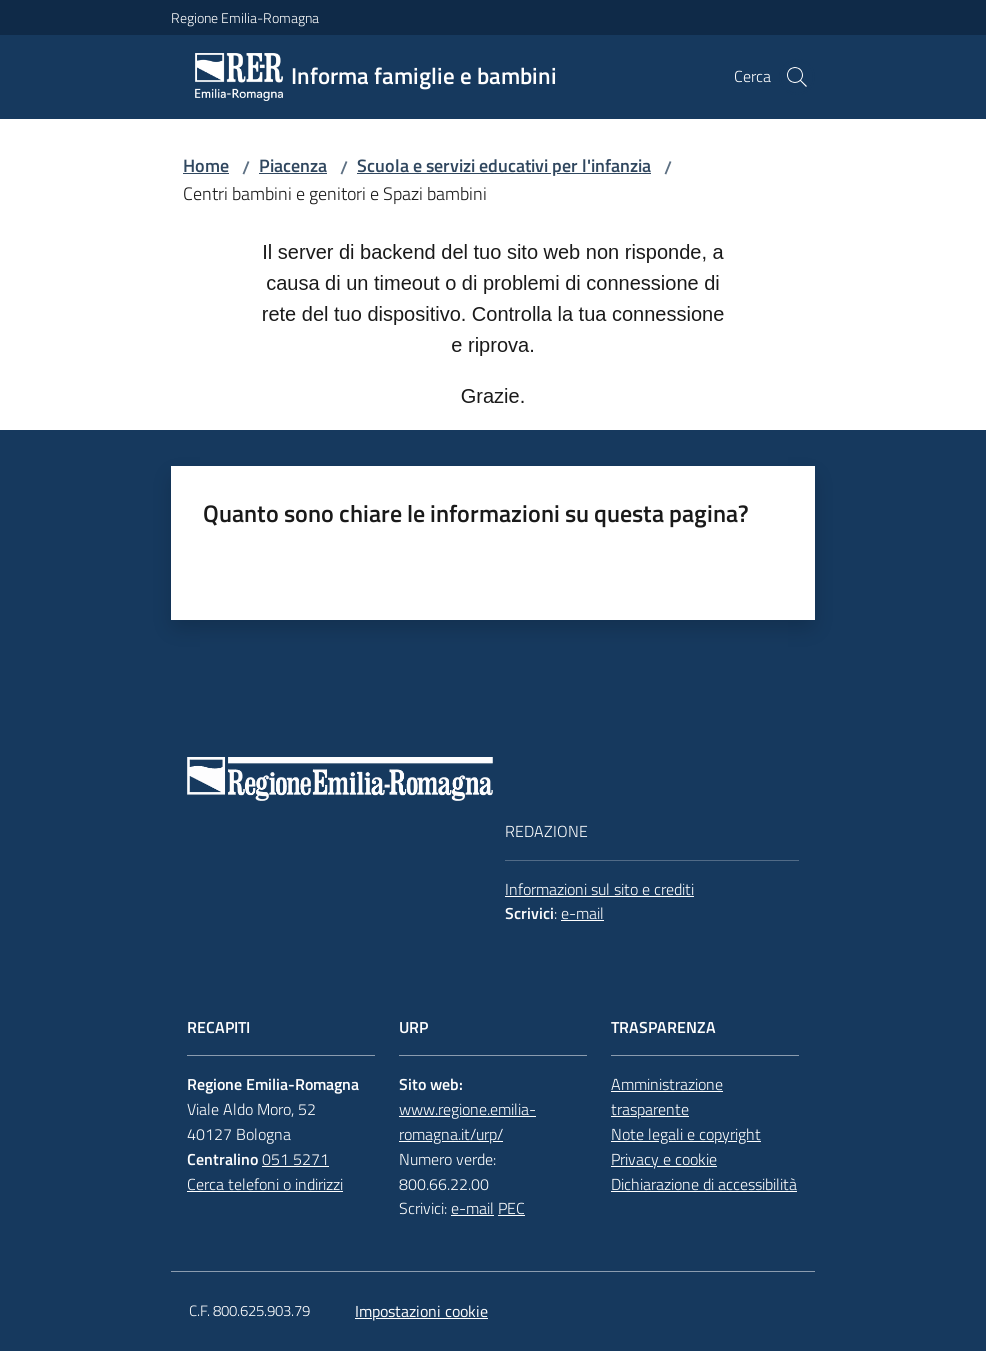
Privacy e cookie (664, 1159)
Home (206, 165)
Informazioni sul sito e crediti (599, 889)
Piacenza (293, 165)
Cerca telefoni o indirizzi (265, 1184)
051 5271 (295, 1159)
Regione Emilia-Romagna (245, 17)
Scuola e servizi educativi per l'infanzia (504, 165)
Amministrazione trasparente (667, 1096)
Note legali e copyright (686, 1134)
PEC (511, 1208)
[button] (797, 77)
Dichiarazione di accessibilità (704, 1184)
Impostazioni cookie (421, 1311)
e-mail (582, 913)
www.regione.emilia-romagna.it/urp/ (467, 1121)
